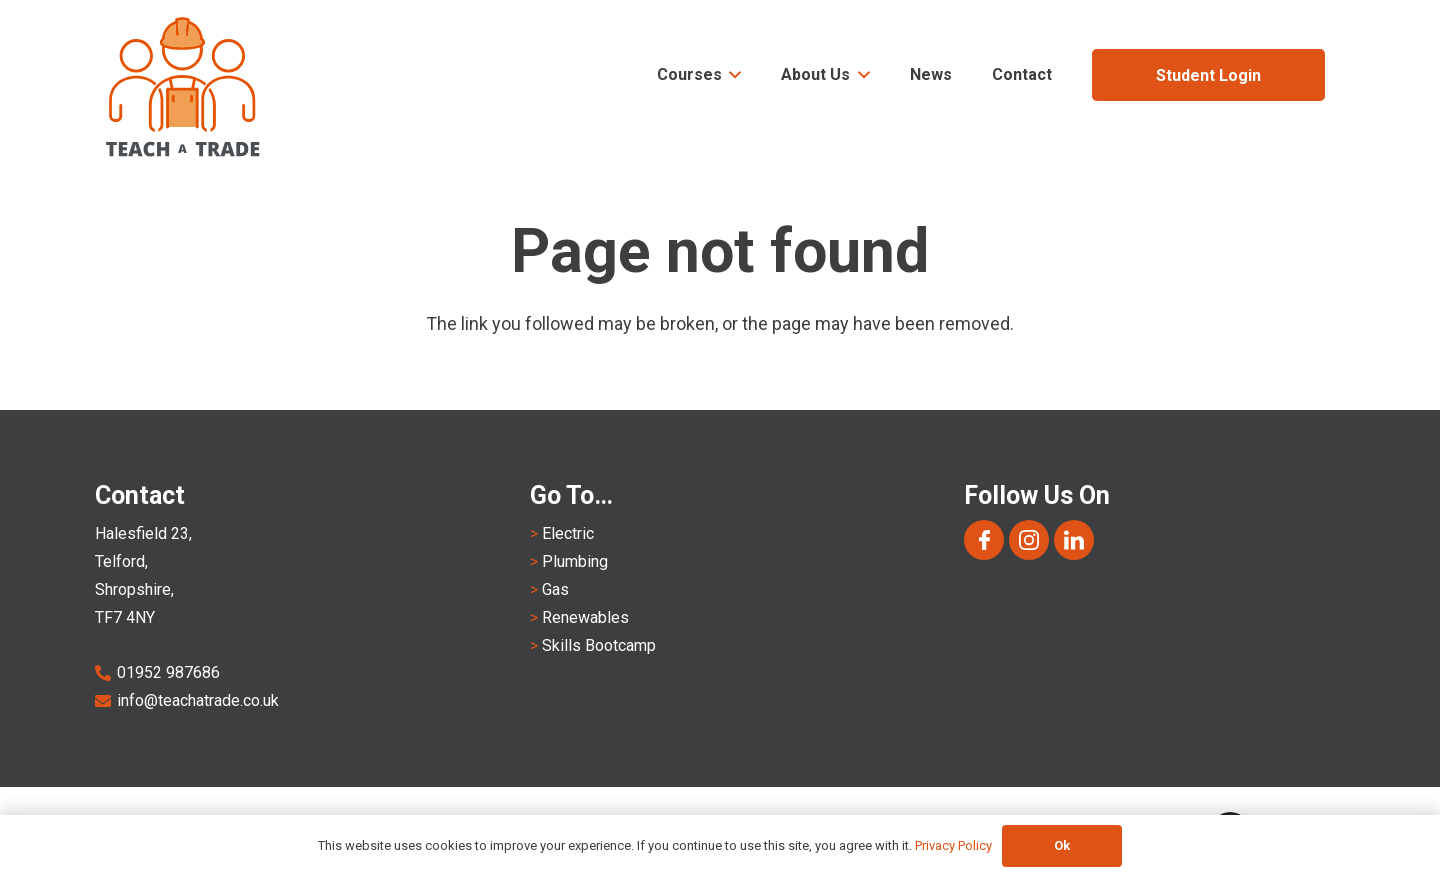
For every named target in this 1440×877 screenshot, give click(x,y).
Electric (568, 533)
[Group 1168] (984, 540)
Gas (555, 589)
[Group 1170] (1074, 540)
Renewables (585, 617)
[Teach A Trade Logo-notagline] (183, 88)
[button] (732, 75)
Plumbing (575, 561)
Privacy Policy (953, 845)
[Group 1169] (1029, 540)
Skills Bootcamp (599, 645)
